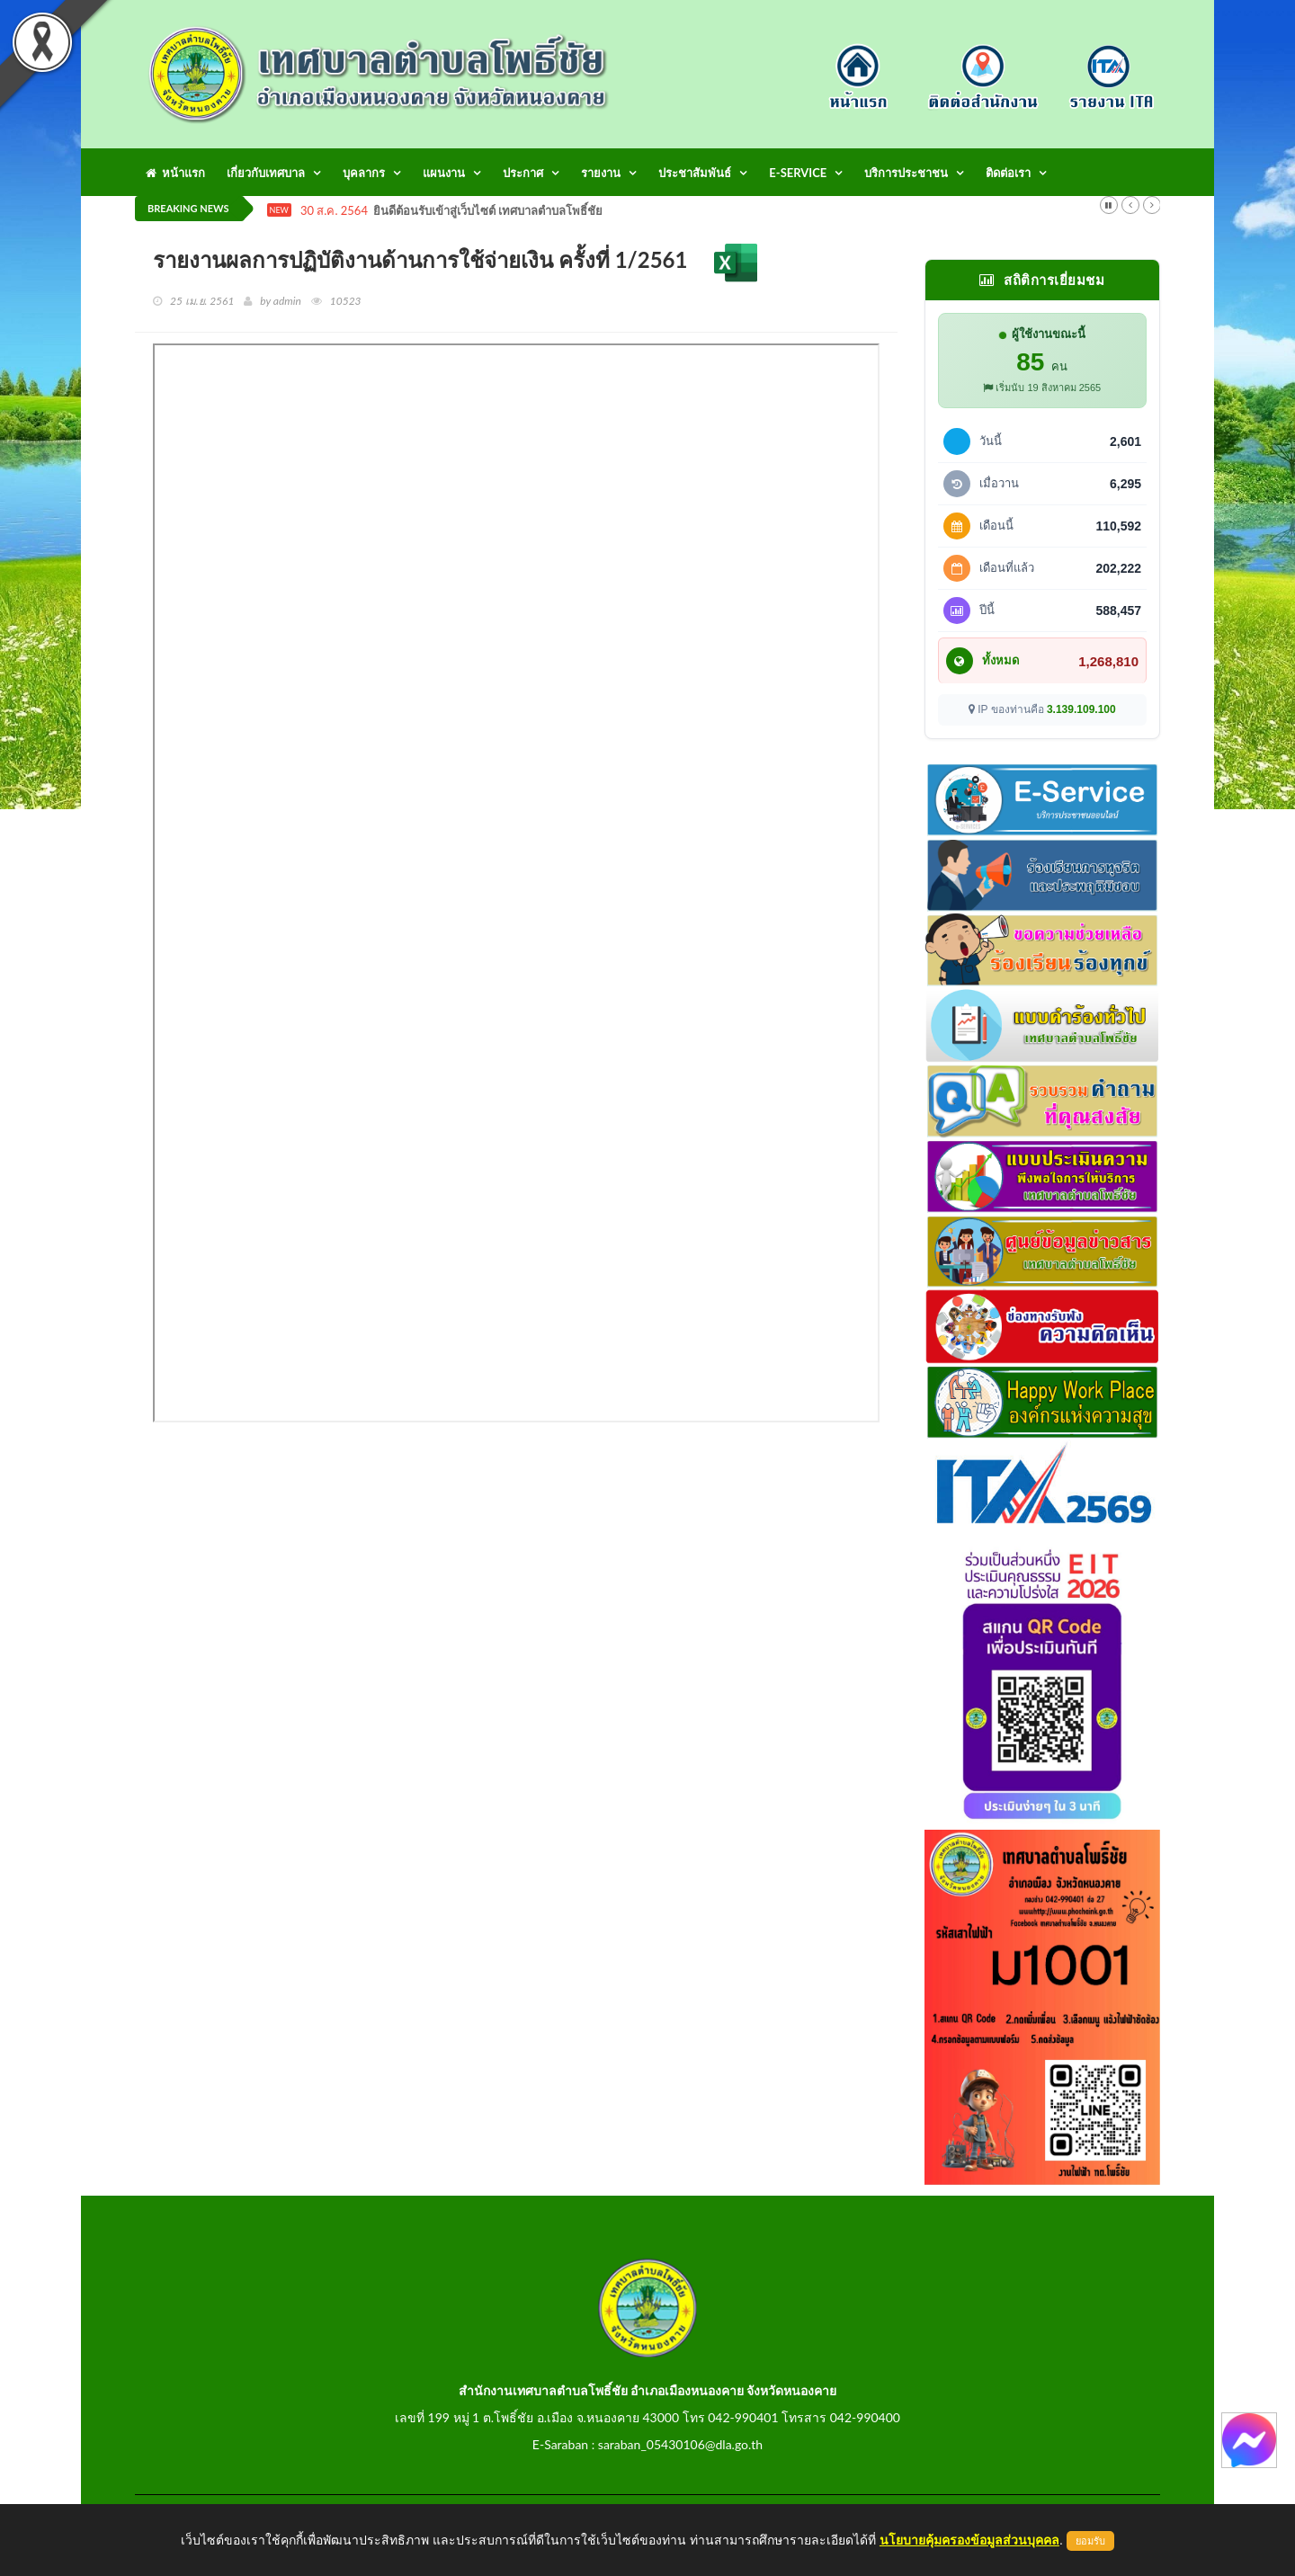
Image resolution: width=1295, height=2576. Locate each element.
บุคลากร (364, 172)
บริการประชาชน (906, 172)
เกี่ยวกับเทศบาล (266, 172)
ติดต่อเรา (1008, 172)
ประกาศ (523, 172)
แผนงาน (444, 172)
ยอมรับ (1090, 2541)
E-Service (797, 172)
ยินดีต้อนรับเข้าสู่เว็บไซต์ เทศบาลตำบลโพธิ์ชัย (488, 211)
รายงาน (601, 172)
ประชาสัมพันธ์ (694, 172)
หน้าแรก (175, 172)
